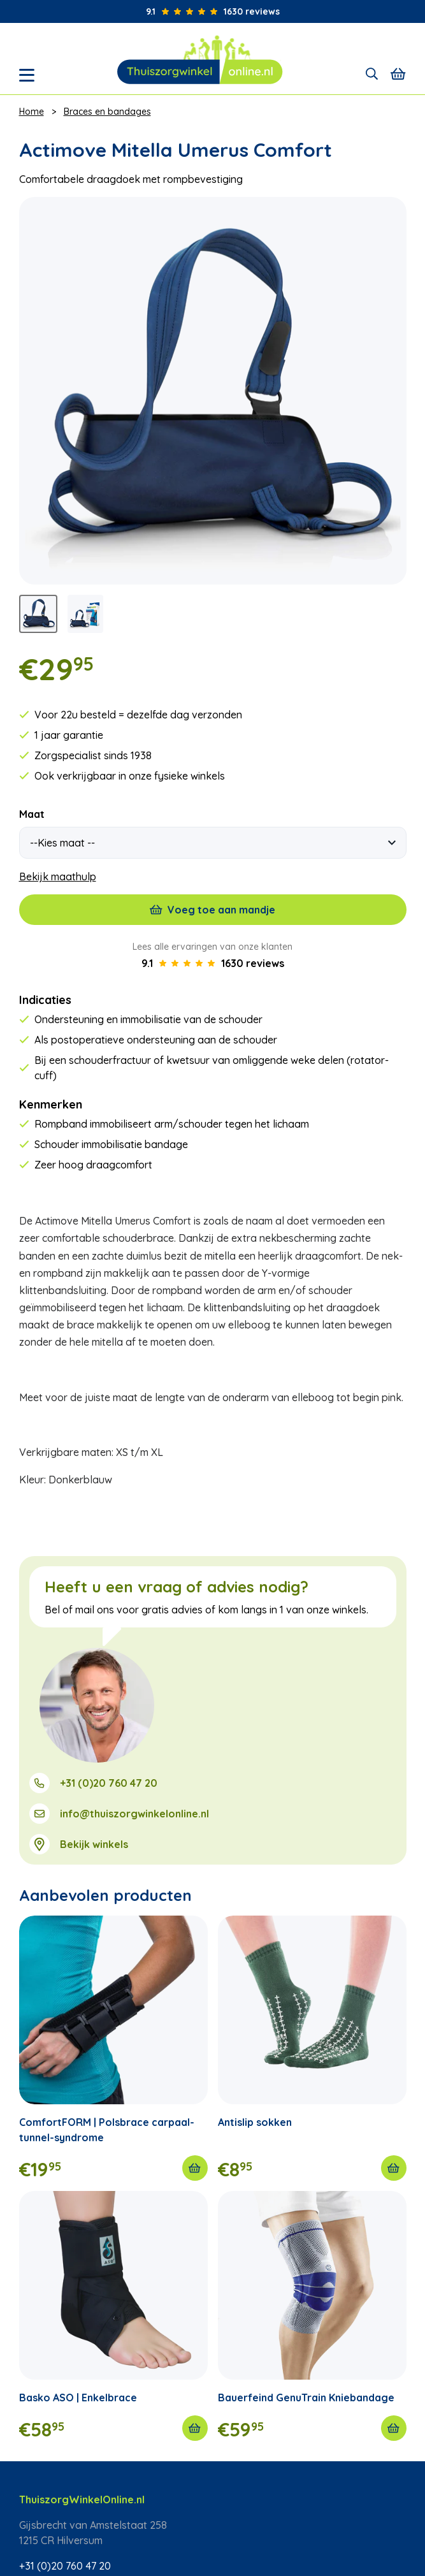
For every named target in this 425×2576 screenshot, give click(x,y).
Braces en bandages (107, 111)
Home (31, 111)
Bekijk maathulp (57, 876)
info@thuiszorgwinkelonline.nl (134, 1813)
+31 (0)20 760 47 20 (108, 1783)
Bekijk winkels (94, 1844)
